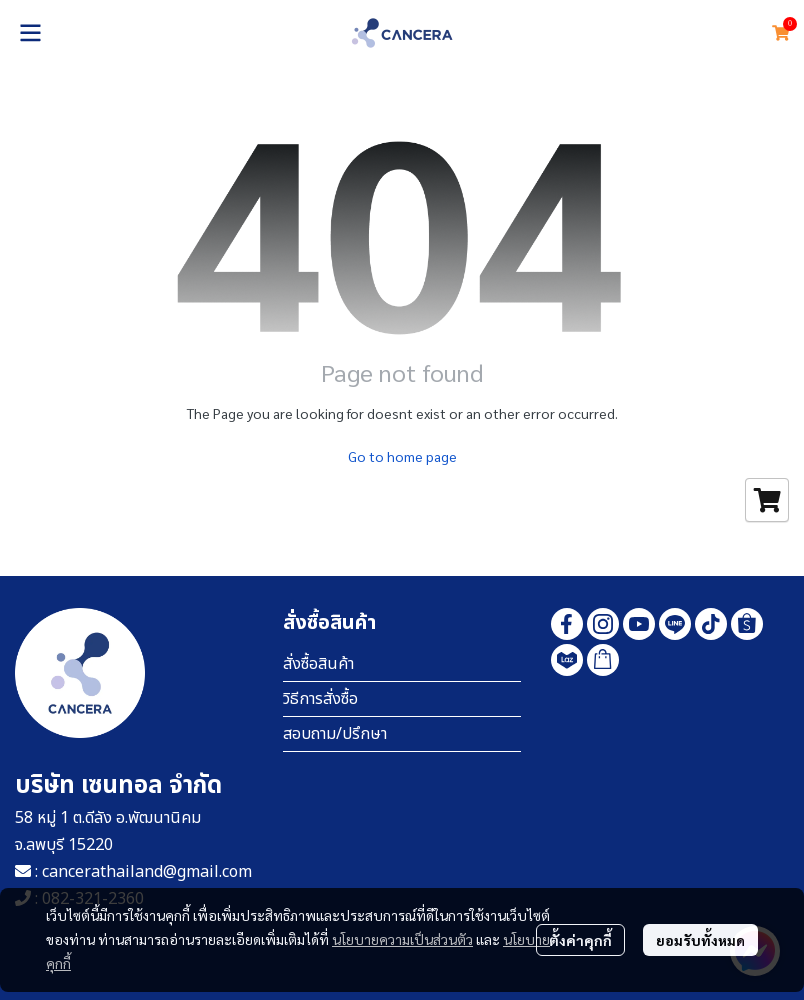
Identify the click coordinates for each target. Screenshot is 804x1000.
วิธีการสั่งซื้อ (320, 699)
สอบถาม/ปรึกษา (335, 734)
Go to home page (402, 456)
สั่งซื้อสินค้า (318, 664)
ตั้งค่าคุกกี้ (580, 940)
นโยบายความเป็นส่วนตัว (402, 939)
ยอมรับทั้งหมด (700, 940)
